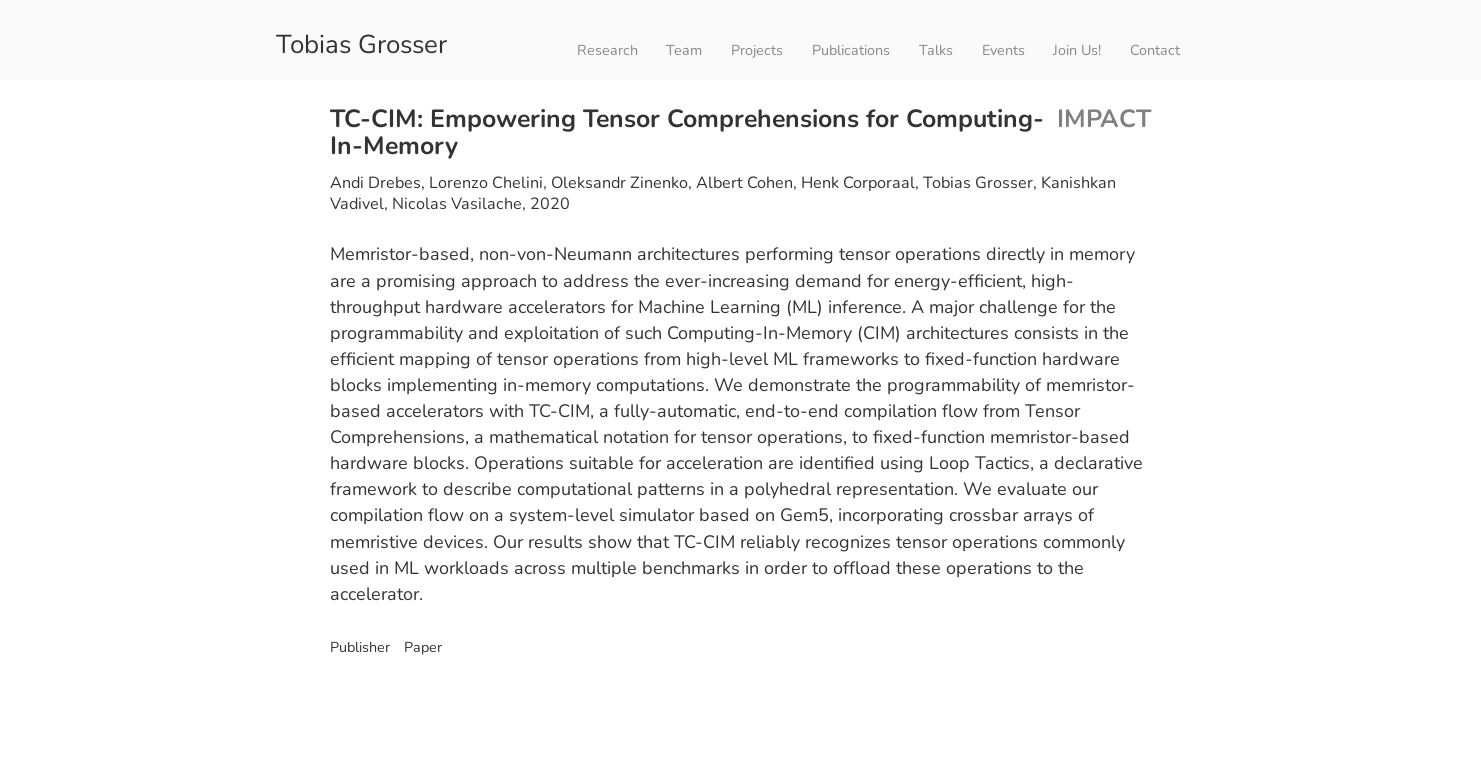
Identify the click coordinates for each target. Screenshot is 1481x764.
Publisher (360, 647)
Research (607, 50)
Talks (936, 50)
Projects (757, 50)
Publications (851, 50)
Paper (421, 647)
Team (684, 50)
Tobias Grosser (361, 42)
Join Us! (1077, 50)
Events (1003, 50)
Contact (1155, 50)
